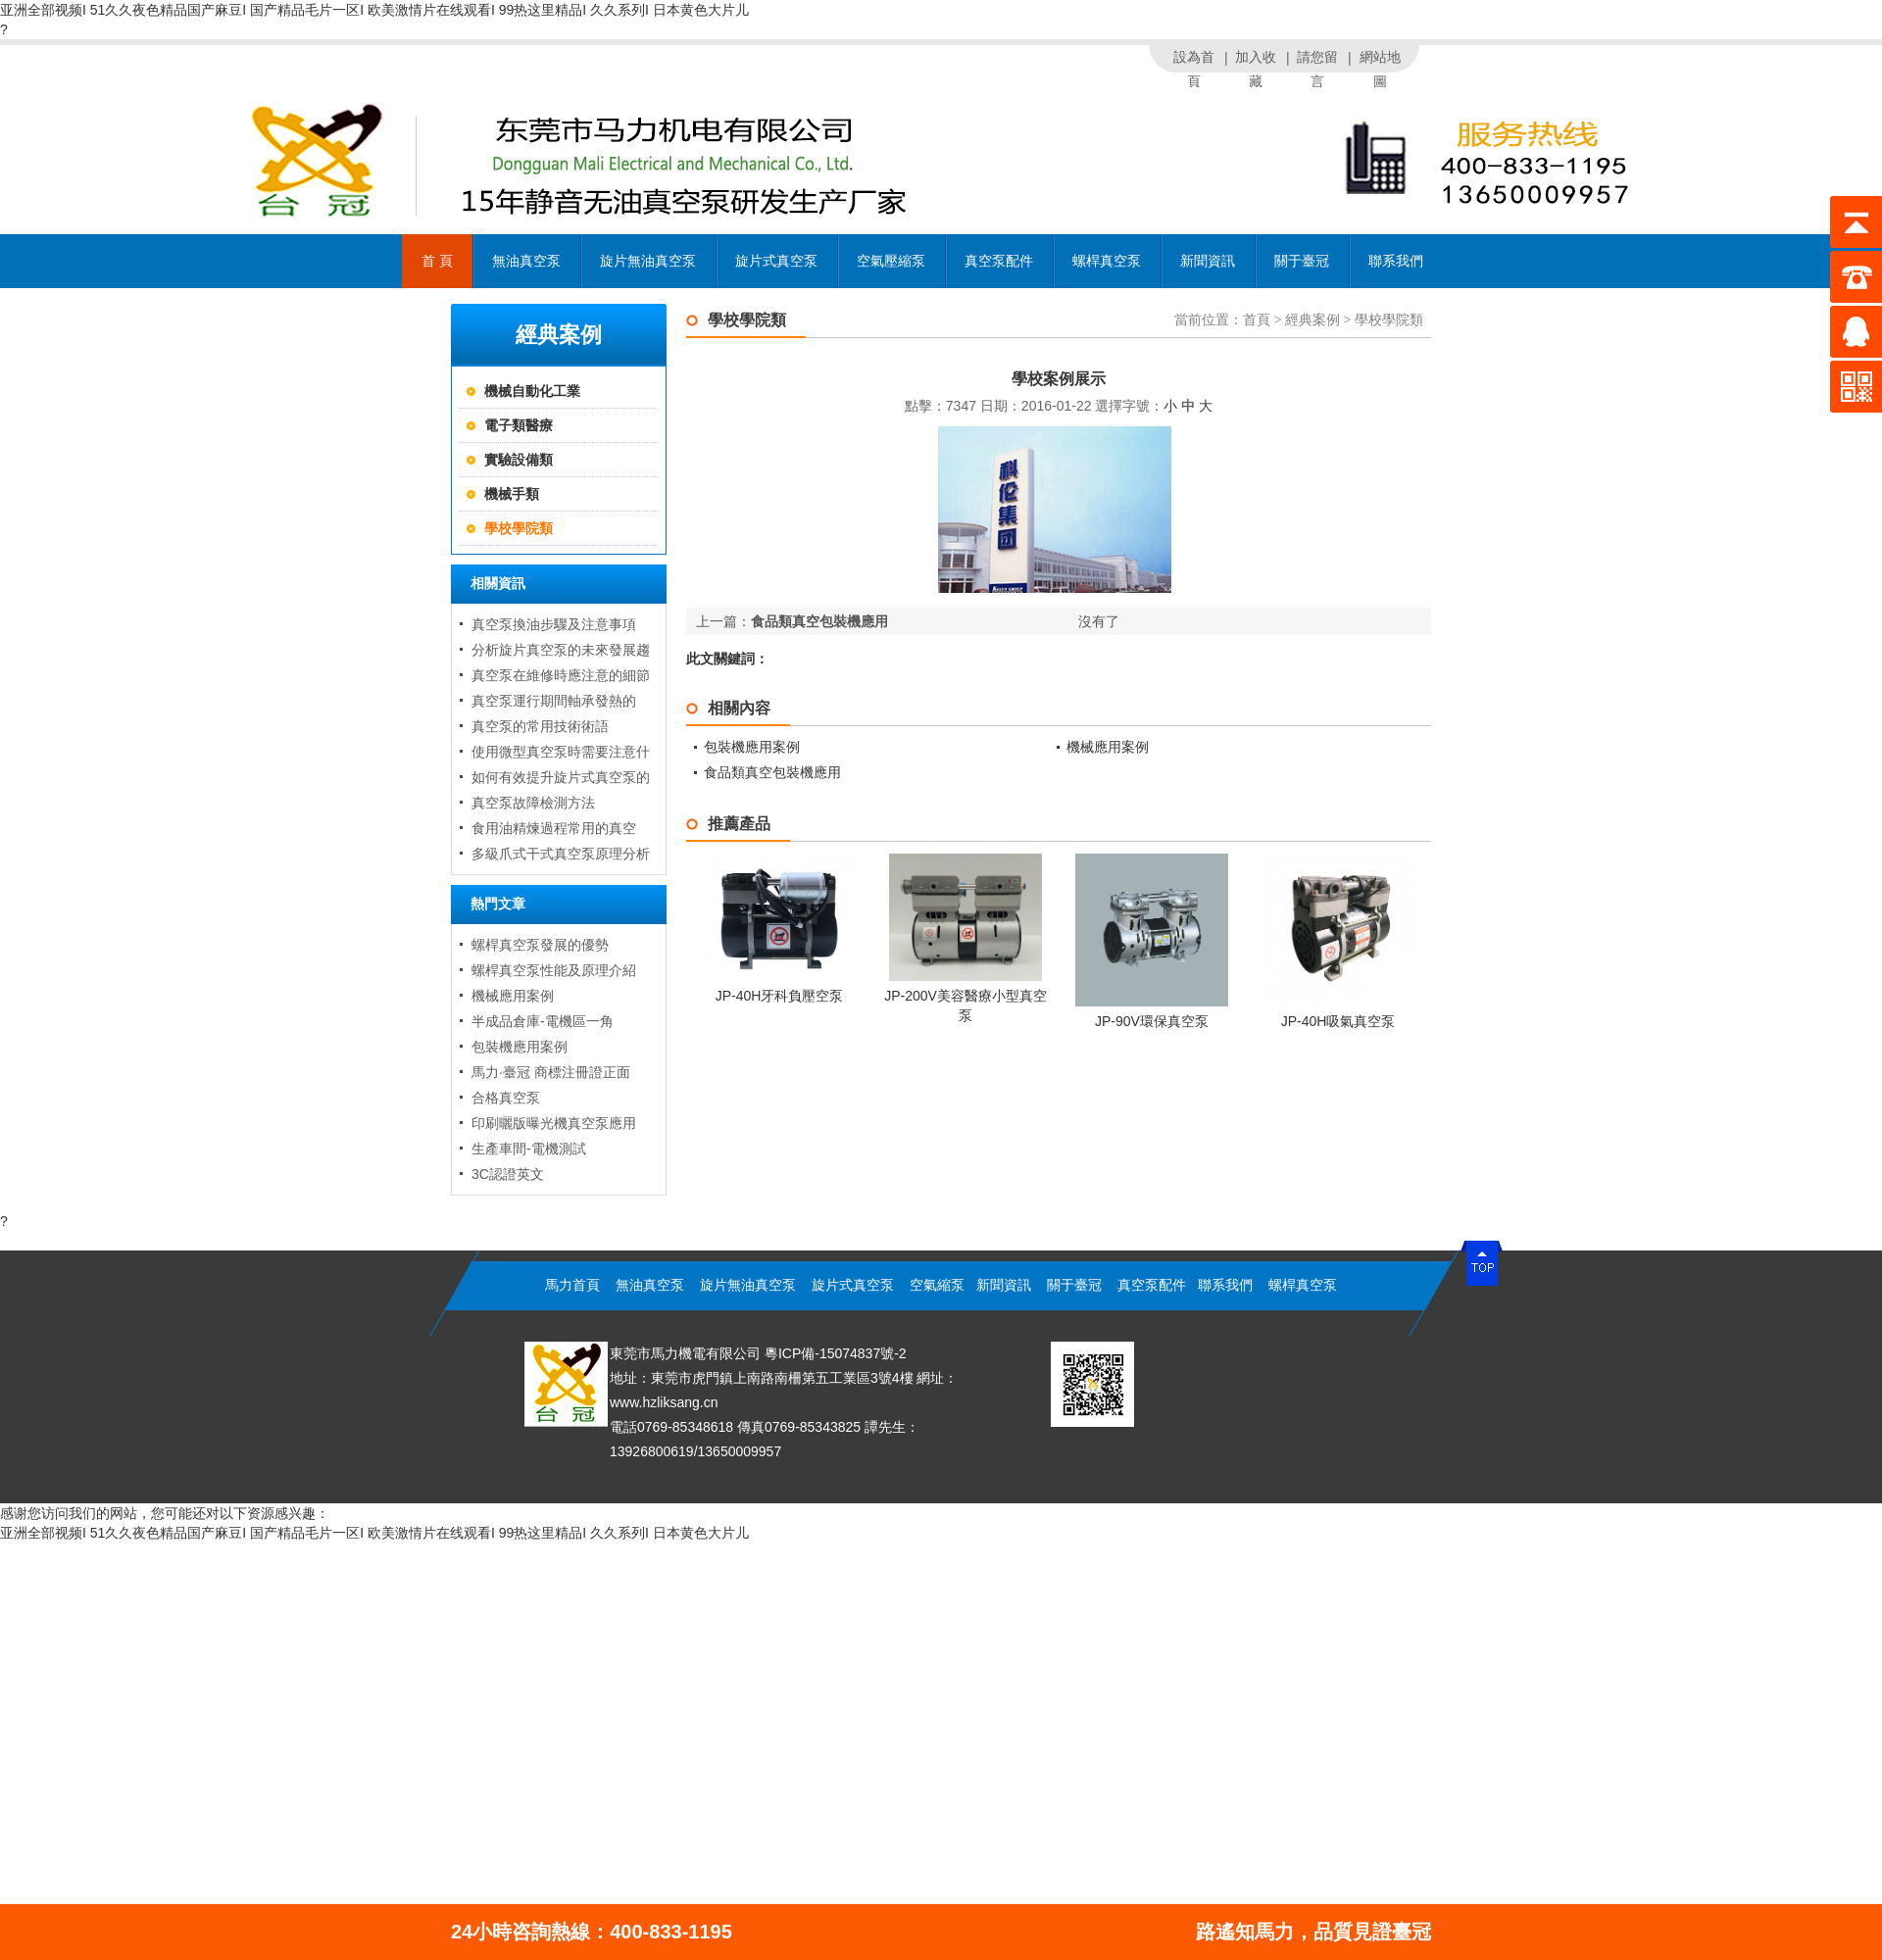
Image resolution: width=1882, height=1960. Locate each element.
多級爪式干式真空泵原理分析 (560, 853)
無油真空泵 (526, 271)
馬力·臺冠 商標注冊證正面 (550, 1072)
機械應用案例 (512, 996)
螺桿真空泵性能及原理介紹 (553, 970)
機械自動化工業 (532, 391)
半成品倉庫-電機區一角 (542, 1021)
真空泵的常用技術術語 (540, 726)
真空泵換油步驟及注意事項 (553, 624)
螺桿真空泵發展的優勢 (540, 945)
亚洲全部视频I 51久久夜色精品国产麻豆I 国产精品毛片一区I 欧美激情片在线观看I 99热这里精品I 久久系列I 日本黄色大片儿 (374, 10)
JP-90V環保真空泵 (1152, 1021)
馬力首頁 (572, 1285)
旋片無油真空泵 (648, 261)
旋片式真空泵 (776, 261)
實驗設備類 (518, 459)
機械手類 (511, 494)
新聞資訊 (1208, 271)
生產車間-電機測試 (528, 1148)
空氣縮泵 (937, 1285)
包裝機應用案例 (519, 1046)
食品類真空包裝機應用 (819, 621)
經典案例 (1312, 320)
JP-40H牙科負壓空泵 (780, 996)
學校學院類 (518, 528)
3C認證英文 (507, 1174)
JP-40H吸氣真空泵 (1338, 1021)
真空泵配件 (999, 271)
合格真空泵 (505, 1097)
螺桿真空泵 (1106, 261)
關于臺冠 (1301, 261)
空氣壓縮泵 (891, 261)
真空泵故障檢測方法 (533, 802)
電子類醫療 (518, 425)
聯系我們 (1395, 261)
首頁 (1256, 320)
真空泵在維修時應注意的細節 (560, 675)
